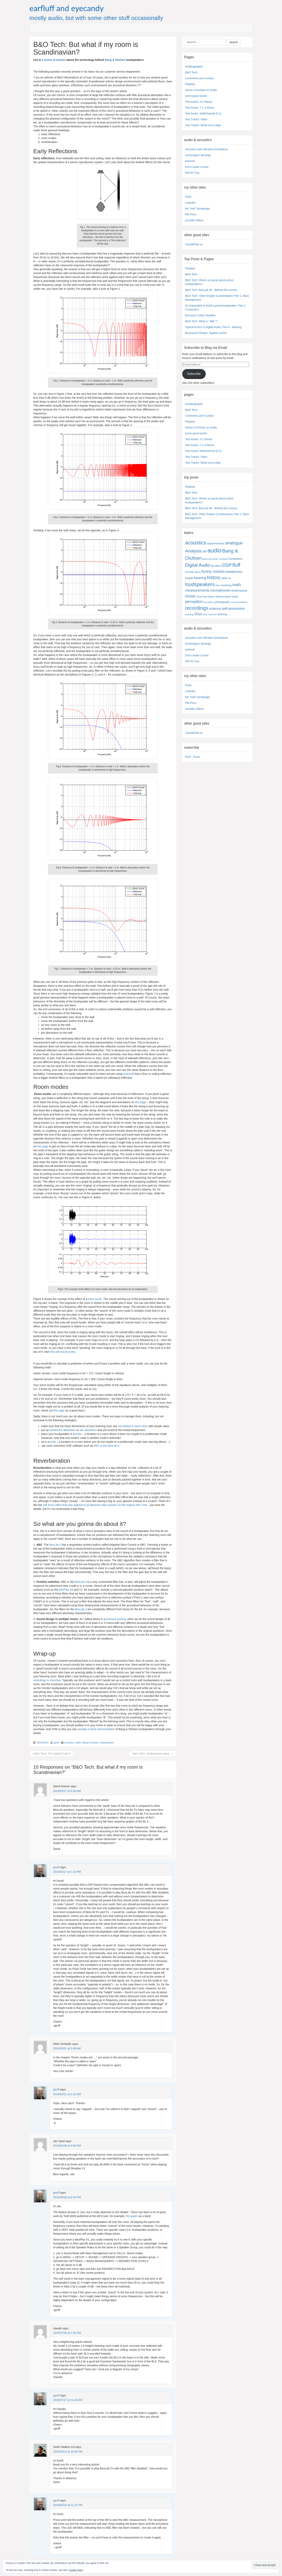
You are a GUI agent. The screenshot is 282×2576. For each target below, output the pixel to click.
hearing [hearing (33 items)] (200, 578)
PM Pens (190, 214)
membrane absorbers (63, 1430)
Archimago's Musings (198, 155)
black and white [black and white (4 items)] (210, 559)
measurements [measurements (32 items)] (197, 590)
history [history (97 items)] (213, 577)
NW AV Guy (192, 172)
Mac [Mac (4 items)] (217, 585)
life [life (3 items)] (230, 578)
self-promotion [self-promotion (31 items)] (233, 608)
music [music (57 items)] (190, 596)
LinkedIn (190, 202)
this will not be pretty (62, 1351)
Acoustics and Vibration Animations (206, 149)
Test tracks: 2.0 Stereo (198, 101)
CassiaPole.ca (194, 244)
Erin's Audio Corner (197, 166)
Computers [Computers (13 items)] (235, 558)
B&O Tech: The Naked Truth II (51, 1753)
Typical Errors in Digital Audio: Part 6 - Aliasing (213, 327)
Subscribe (194, 373)
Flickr (188, 196)
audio (78, 1742)
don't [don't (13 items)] (218, 565)
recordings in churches (47, 1680)
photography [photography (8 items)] (222, 602)
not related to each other (133, 1426)
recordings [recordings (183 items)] (196, 608)
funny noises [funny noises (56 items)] (213, 571)
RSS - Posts (192, 756)
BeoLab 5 (55, 1544)
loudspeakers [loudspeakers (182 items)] (200, 584)
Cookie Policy (76, 2570)
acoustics (69, 1742)
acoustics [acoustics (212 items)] (195, 543)
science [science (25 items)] (215, 609)
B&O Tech (191, 72)
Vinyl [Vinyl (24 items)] (198, 614)
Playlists (190, 84)
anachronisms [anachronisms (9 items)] (215, 543)
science (127, 1073)
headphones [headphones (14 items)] (233, 571)
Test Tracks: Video (196, 119)
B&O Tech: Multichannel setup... (152, 1753)
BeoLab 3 (81, 1609)
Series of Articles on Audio (201, 90)
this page (140, 1102)
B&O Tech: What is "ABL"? (201, 321)
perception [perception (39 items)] (194, 601)
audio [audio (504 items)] (214, 550)
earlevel (190, 161)
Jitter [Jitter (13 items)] (224, 578)
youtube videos (194, 220)
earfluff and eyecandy (66, 8)
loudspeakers (107, 1742)
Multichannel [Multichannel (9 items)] (239, 590)
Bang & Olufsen (115, 59)
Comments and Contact (199, 78)
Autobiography (194, 66)
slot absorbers (88, 1430)
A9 (80, 1589)
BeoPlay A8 (66, 1589)
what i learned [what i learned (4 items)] (209, 614)
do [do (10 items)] (212, 565)
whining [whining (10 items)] (222, 614)
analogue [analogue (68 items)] (234, 543)
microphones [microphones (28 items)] (220, 590)
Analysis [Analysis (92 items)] (193, 550)
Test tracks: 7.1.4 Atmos (199, 107)
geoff (56, 1742)
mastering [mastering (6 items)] (226, 585)
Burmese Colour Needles (200, 315)
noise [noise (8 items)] (235, 596)
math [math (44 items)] (236, 585)
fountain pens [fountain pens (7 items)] (193, 571)
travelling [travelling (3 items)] (189, 614)
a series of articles (54, 59)
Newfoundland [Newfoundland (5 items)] (223, 596)
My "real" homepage (197, 208)
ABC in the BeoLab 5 (106, 1445)
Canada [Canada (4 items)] (223, 559)
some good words (196, 95)
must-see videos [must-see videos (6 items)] (206, 596)
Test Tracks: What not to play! (203, 125)
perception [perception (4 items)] (209, 602)
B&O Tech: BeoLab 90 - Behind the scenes (211, 289)
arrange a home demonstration (96, 1729)
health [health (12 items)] (189, 578)
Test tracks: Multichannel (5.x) (203, 113)
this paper (132, 2216)
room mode (95, 1299)
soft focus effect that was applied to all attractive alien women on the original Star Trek (95, 1505)
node (78, 1434)
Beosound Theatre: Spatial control (205, 333)
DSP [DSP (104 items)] (227, 565)
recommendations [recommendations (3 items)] (239, 602)
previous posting (116, 1619)
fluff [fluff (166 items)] (236, 565)
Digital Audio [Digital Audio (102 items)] (197, 565)
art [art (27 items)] (204, 551)
